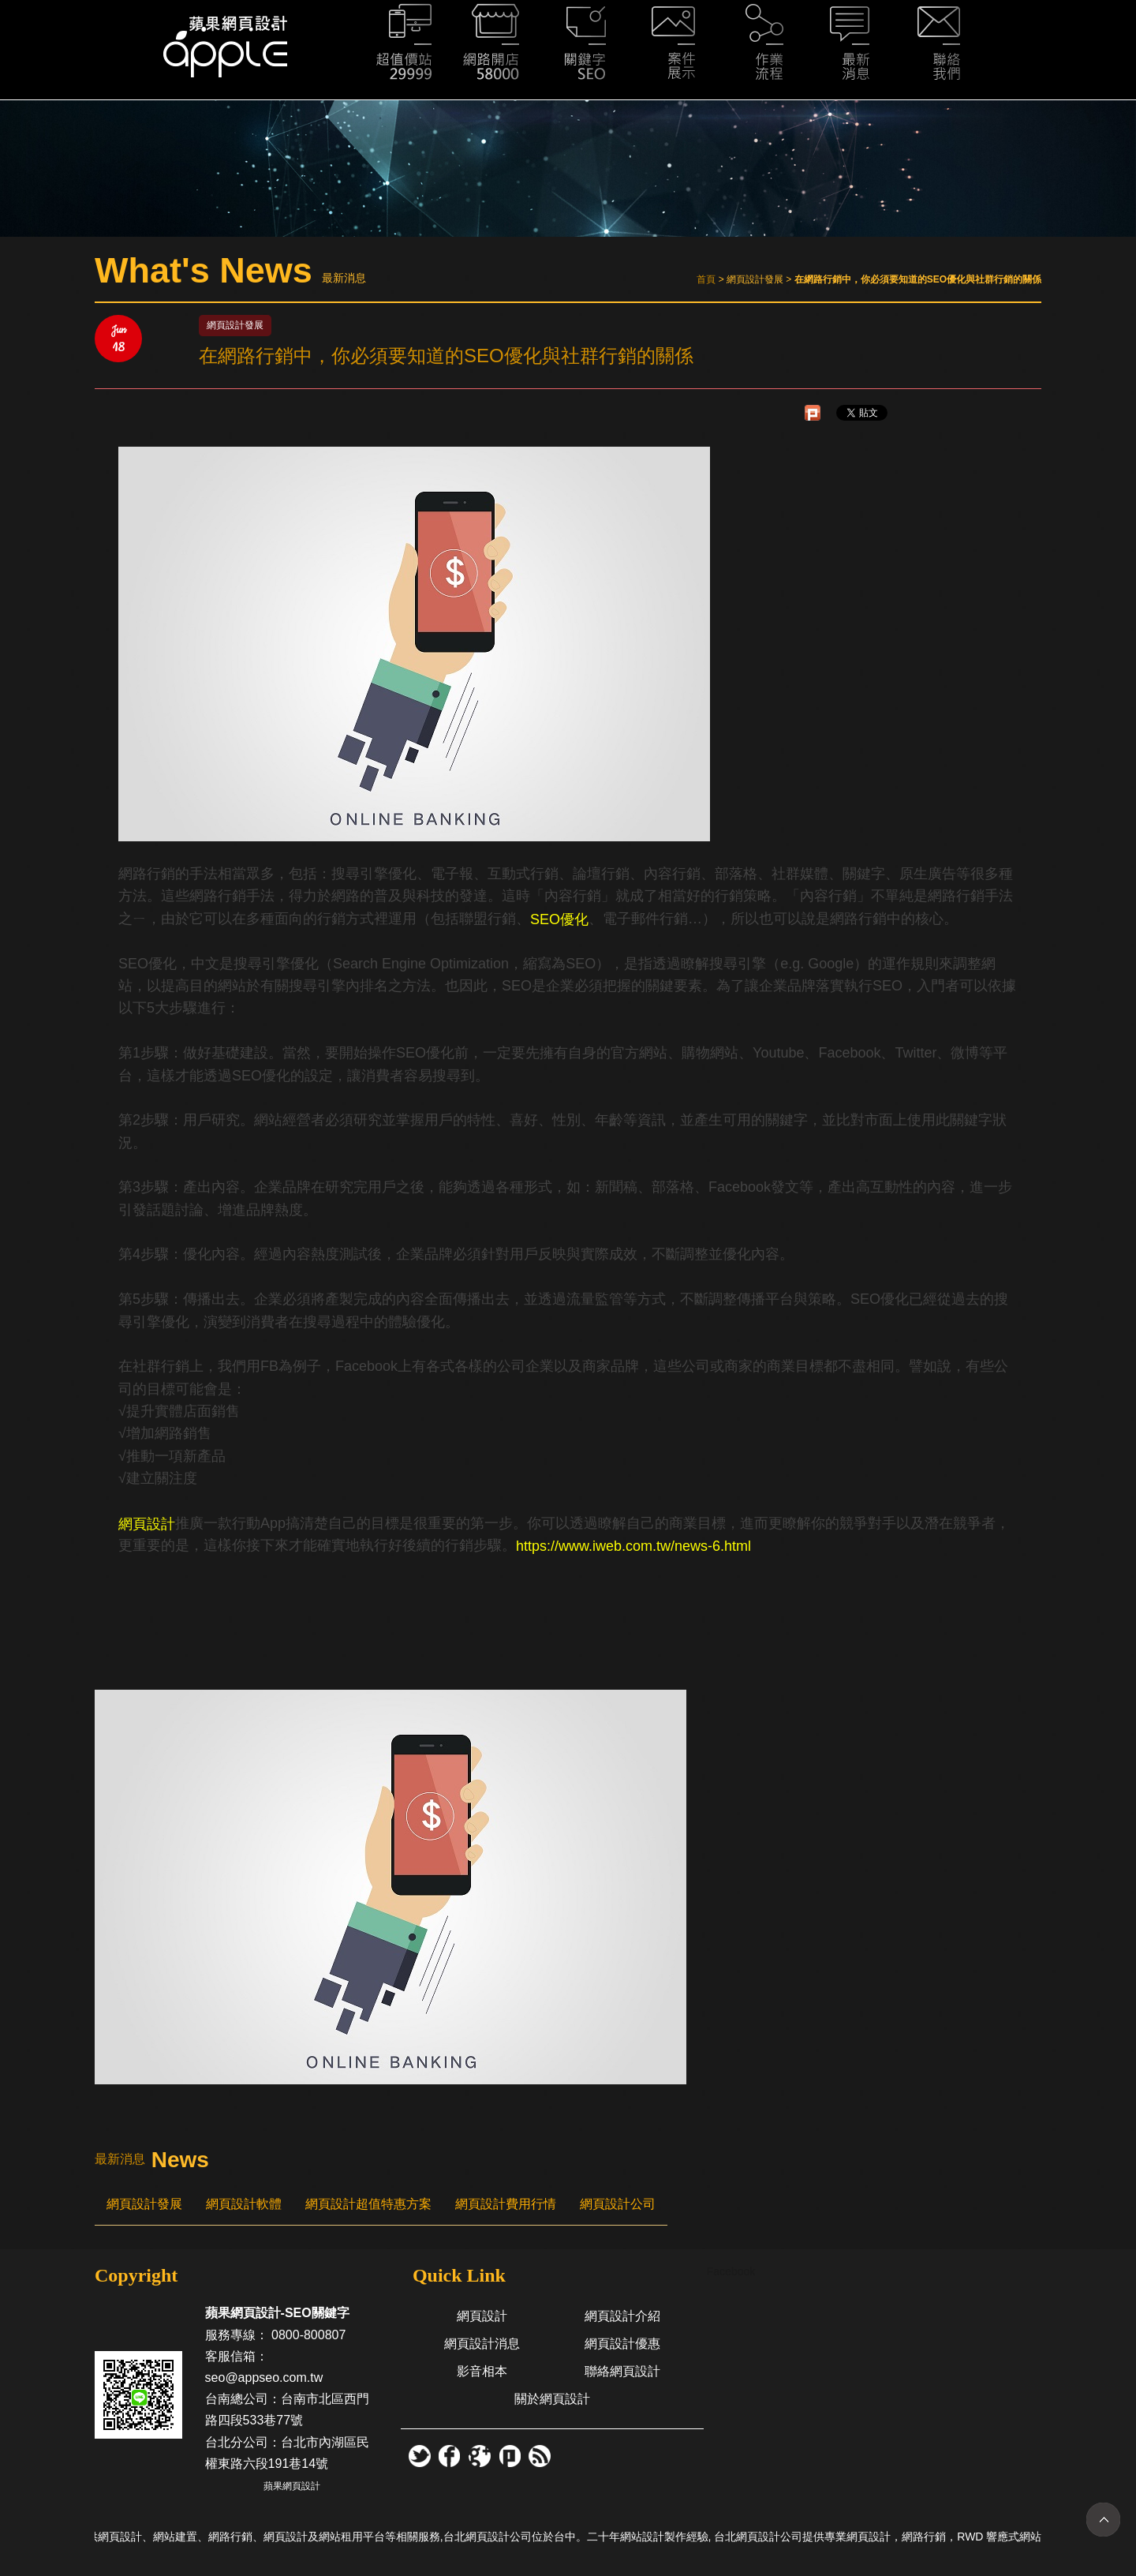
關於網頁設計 (552, 2399)
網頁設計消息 (482, 2343)
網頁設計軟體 (244, 2204)
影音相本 (482, 2371)
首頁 (706, 279)
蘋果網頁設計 (291, 2486)
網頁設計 (482, 2316)
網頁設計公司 (618, 2204)
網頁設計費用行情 (505, 2204)
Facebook (731, 2271)
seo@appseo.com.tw (264, 2377)
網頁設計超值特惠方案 (368, 2204)
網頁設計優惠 (622, 2343)
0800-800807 (308, 2335)
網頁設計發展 (144, 2204)
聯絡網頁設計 (622, 2371)
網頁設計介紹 (622, 2316)
